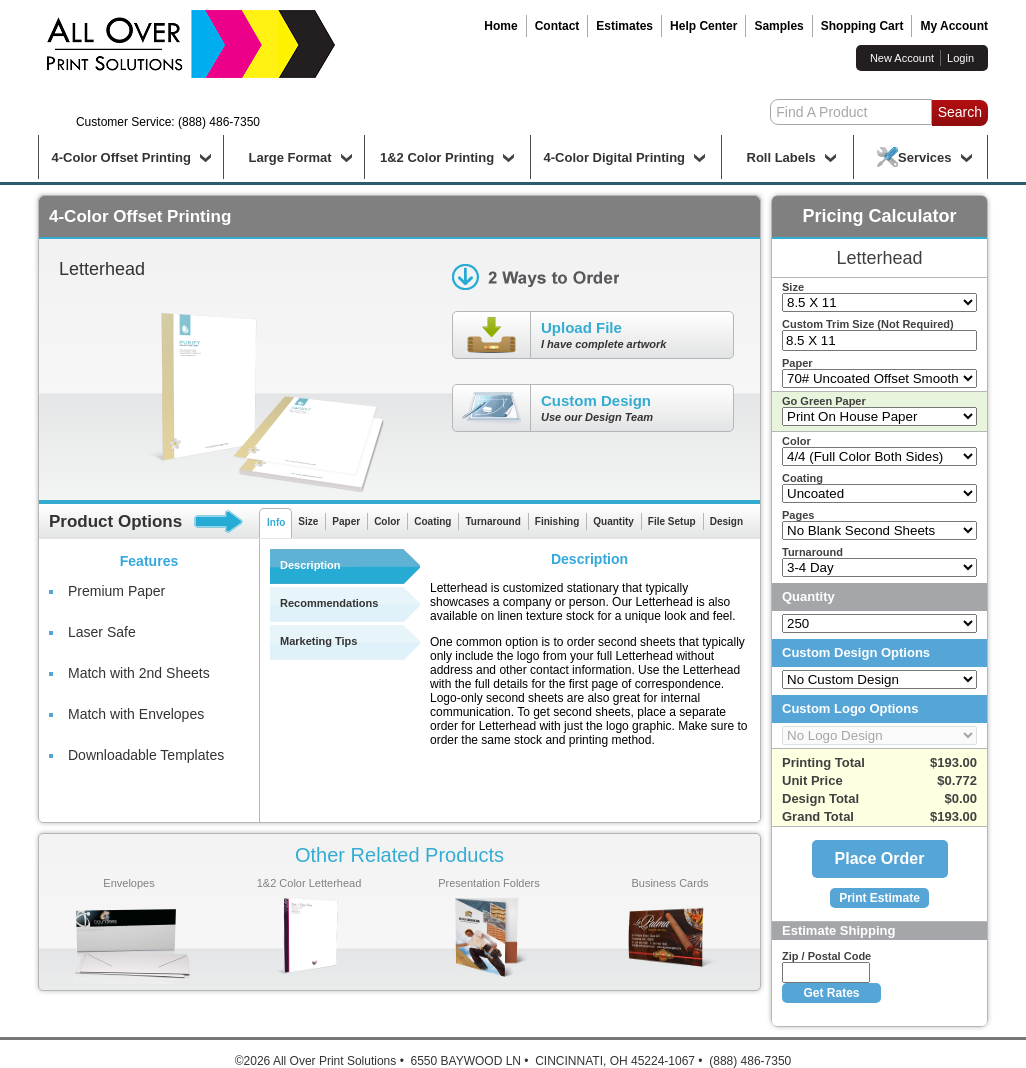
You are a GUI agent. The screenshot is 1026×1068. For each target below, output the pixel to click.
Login (960, 58)
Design (726, 521)
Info (276, 522)
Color (387, 521)
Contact (557, 26)
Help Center (703, 26)
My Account (954, 26)
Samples (778, 26)
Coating (432, 521)
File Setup (672, 521)
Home (500, 26)
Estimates (624, 26)
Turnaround (492, 521)
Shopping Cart (862, 26)
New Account (902, 58)
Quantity (613, 521)
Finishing (557, 521)
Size (308, 521)
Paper (346, 521)
